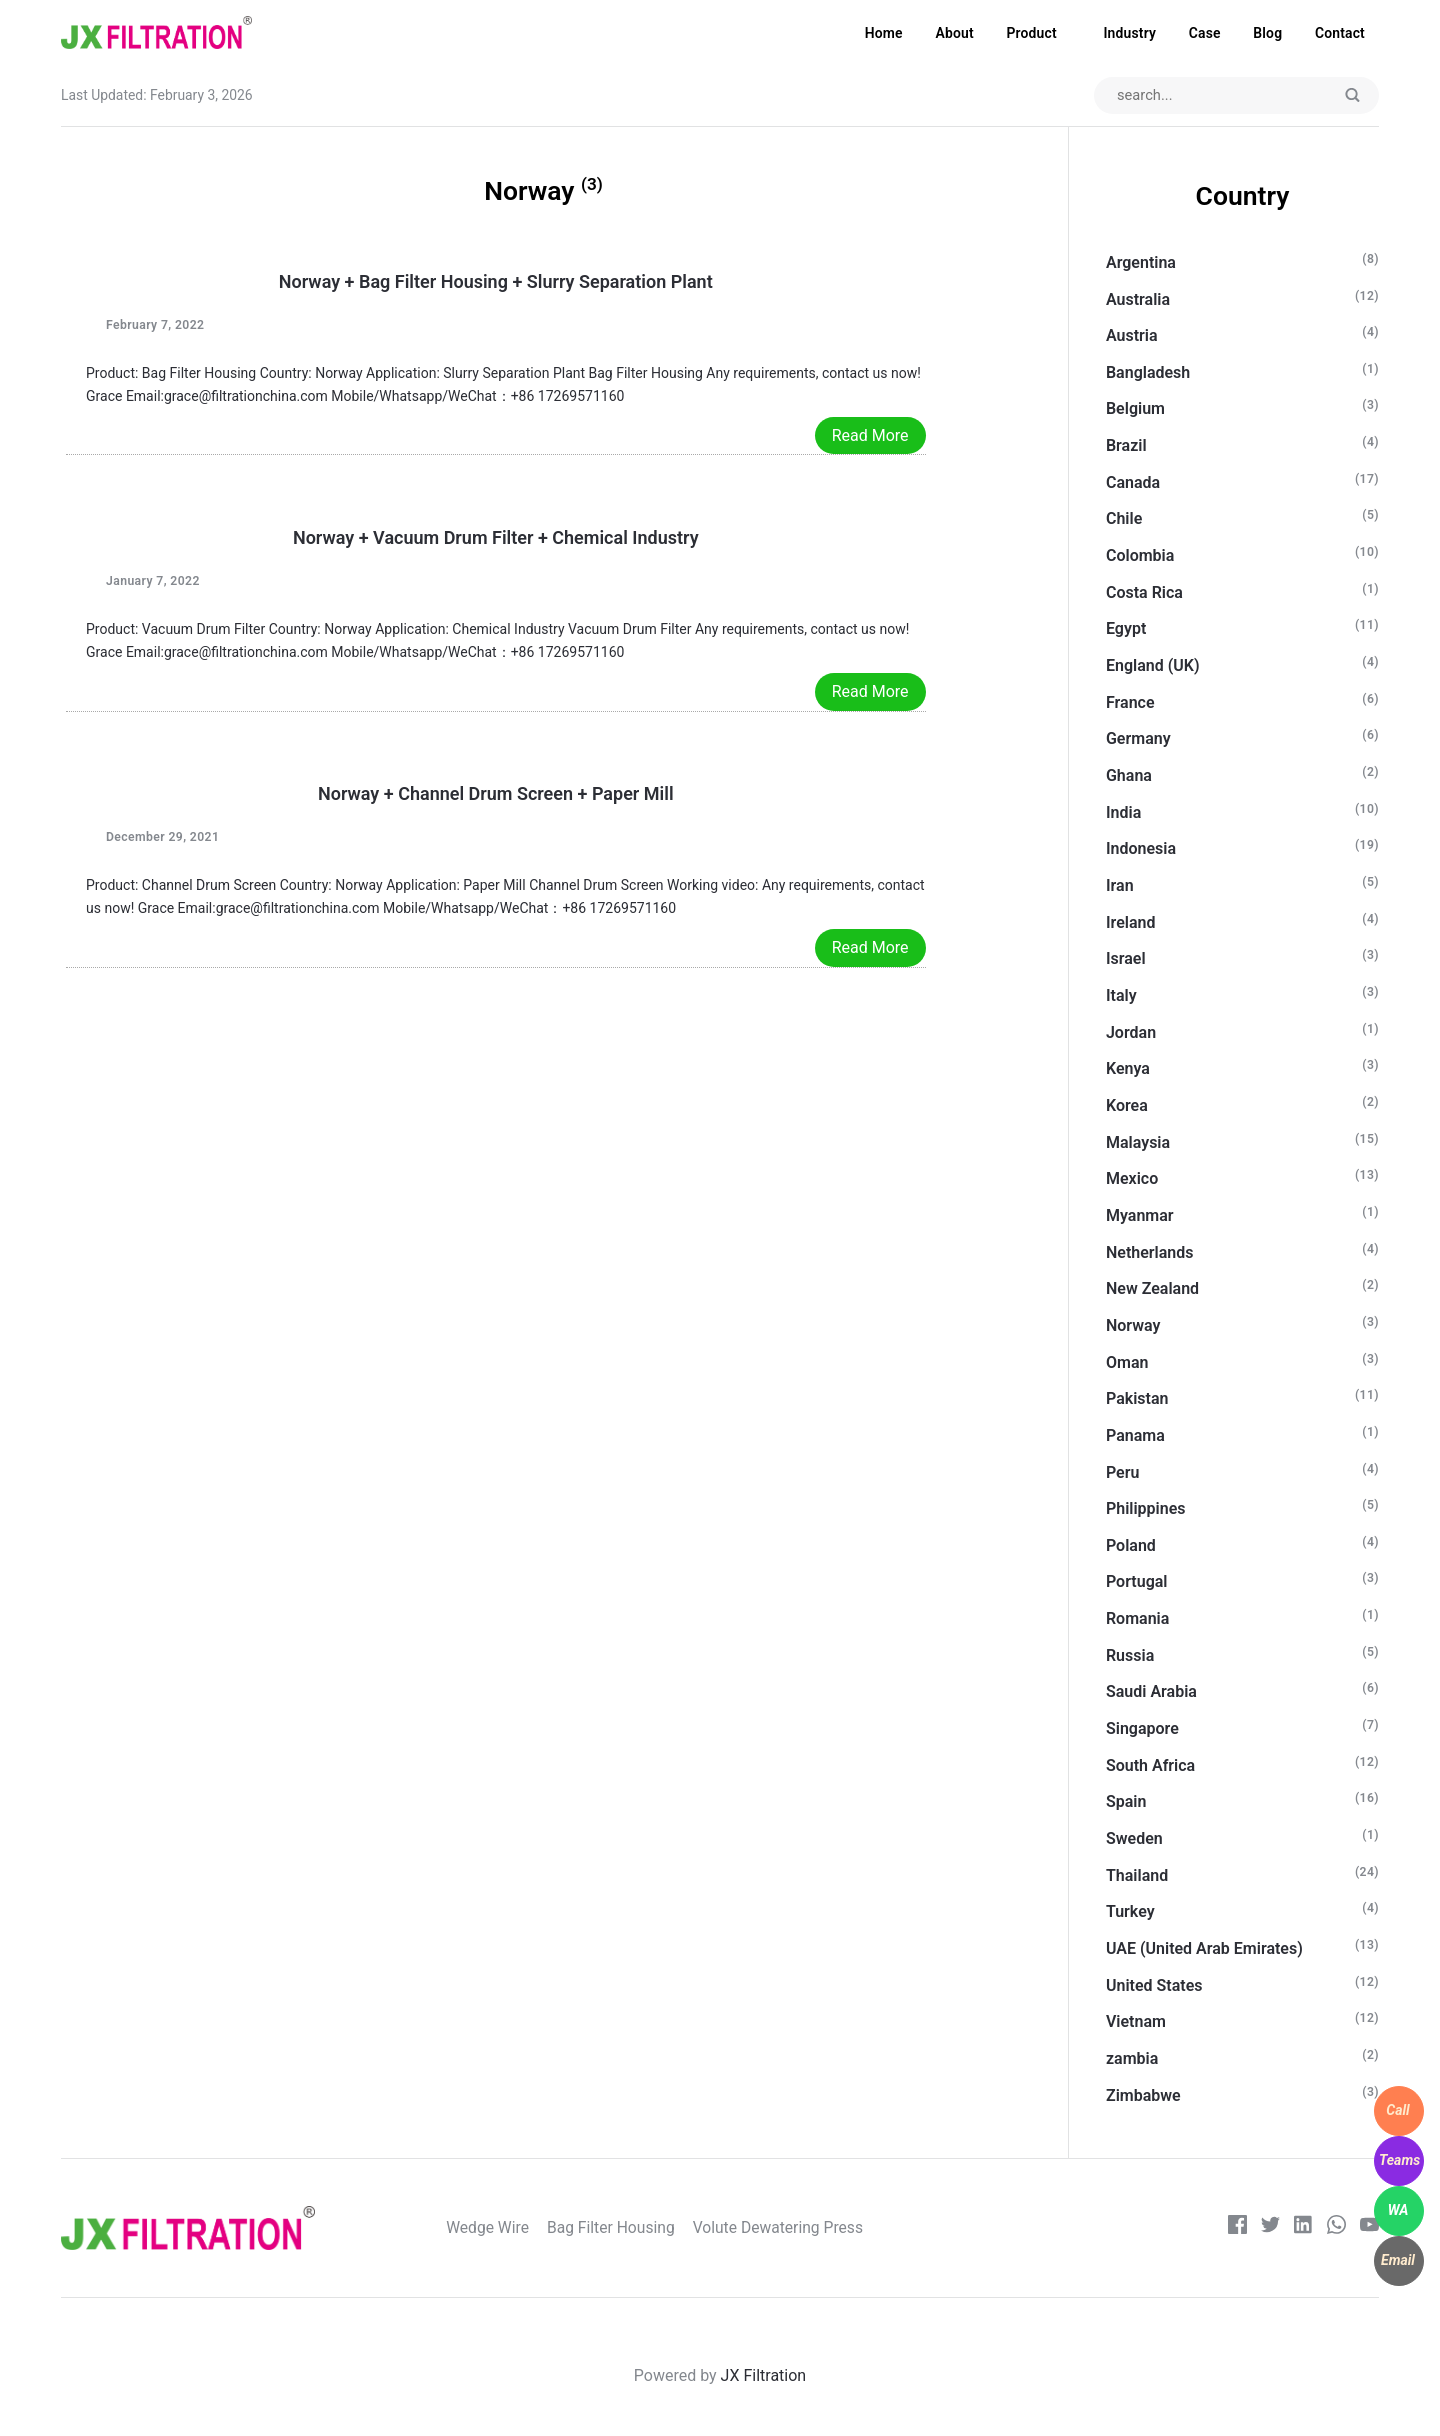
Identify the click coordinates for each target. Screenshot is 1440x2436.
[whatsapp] (1336, 2228)
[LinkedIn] (1302, 2228)
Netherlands (1150, 1252)
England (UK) (1153, 665)
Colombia (1140, 556)
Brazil (1126, 446)
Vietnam (1136, 2022)
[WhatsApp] (1399, 2211)
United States (1154, 1985)
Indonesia (1141, 849)
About (954, 33)
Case (1205, 33)
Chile (1124, 519)
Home (884, 33)
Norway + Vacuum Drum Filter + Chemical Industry (496, 538)
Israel (1126, 959)
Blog (1267, 33)
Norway (1133, 1325)
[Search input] (1235, 96)
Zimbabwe (1143, 2095)
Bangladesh (1148, 372)
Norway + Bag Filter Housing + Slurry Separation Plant (496, 282)
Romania (1137, 1619)
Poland (1131, 1545)
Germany (1138, 739)
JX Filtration (764, 2375)
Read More (870, 435)
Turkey (1130, 1912)
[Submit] (1353, 96)
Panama (1135, 1435)
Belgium (1135, 409)
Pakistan (1137, 1399)
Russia (1130, 1655)
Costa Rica (1144, 592)
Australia (1138, 299)
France (1130, 702)
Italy (1121, 995)
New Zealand (1152, 1289)
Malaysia (1138, 1142)
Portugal (1137, 1582)
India (1123, 812)
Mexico (1132, 1179)
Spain (1126, 1802)
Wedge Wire (498, 2228)
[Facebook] (1236, 2228)
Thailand (1137, 1875)
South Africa (1150, 1765)
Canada (1133, 482)
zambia (1132, 2058)
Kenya (1128, 1069)
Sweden (1134, 1838)
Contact (1340, 33)
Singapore (1142, 1729)
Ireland (1131, 922)
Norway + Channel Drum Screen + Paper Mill (496, 794)
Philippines (1146, 1509)
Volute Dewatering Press (790, 2228)
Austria (1132, 336)
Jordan (1131, 1032)
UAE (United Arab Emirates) (1204, 1948)
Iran (1120, 885)
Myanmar (1140, 1215)
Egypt (1126, 629)
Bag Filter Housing (621, 2228)
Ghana (1129, 775)
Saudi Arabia (1151, 1692)
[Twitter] (1269, 2228)
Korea (1127, 1105)
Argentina (1141, 262)
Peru (1122, 1472)
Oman (1127, 1362)
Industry (1129, 33)
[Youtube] (1369, 2228)
